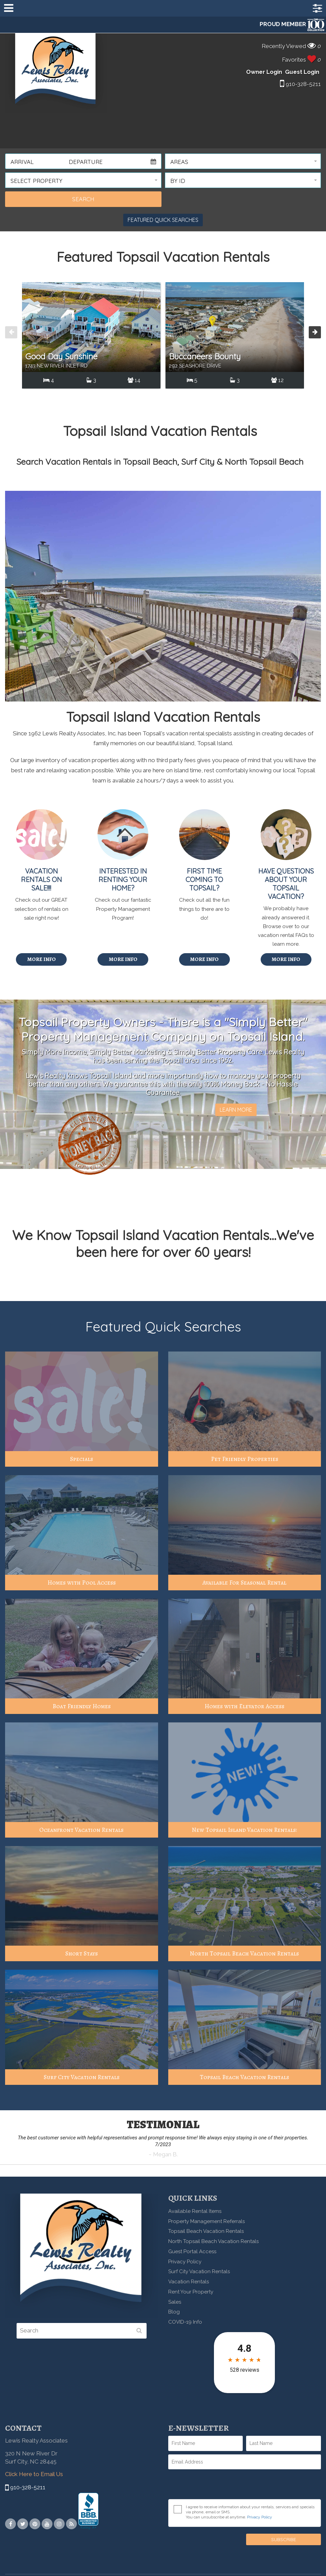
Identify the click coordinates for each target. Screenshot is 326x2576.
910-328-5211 (300, 84)
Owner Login (264, 71)
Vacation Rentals (188, 2282)
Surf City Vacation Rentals (199, 2271)
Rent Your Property (190, 2292)
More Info (41, 959)
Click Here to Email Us (34, 2474)
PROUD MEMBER (292, 24)
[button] (243, 161)
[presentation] (11, 332)
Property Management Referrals (206, 2221)
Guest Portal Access (192, 2251)
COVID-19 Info (185, 2322)
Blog (174, 2312)
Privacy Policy (184, 2262)
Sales (174, 2302)
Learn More (236, 1109)
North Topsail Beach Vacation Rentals (213, 2241)
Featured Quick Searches (163, 219)
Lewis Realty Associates (56, 73)
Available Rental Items (194, 2211)
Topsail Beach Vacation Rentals (206, 2231)
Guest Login (302, 71)
